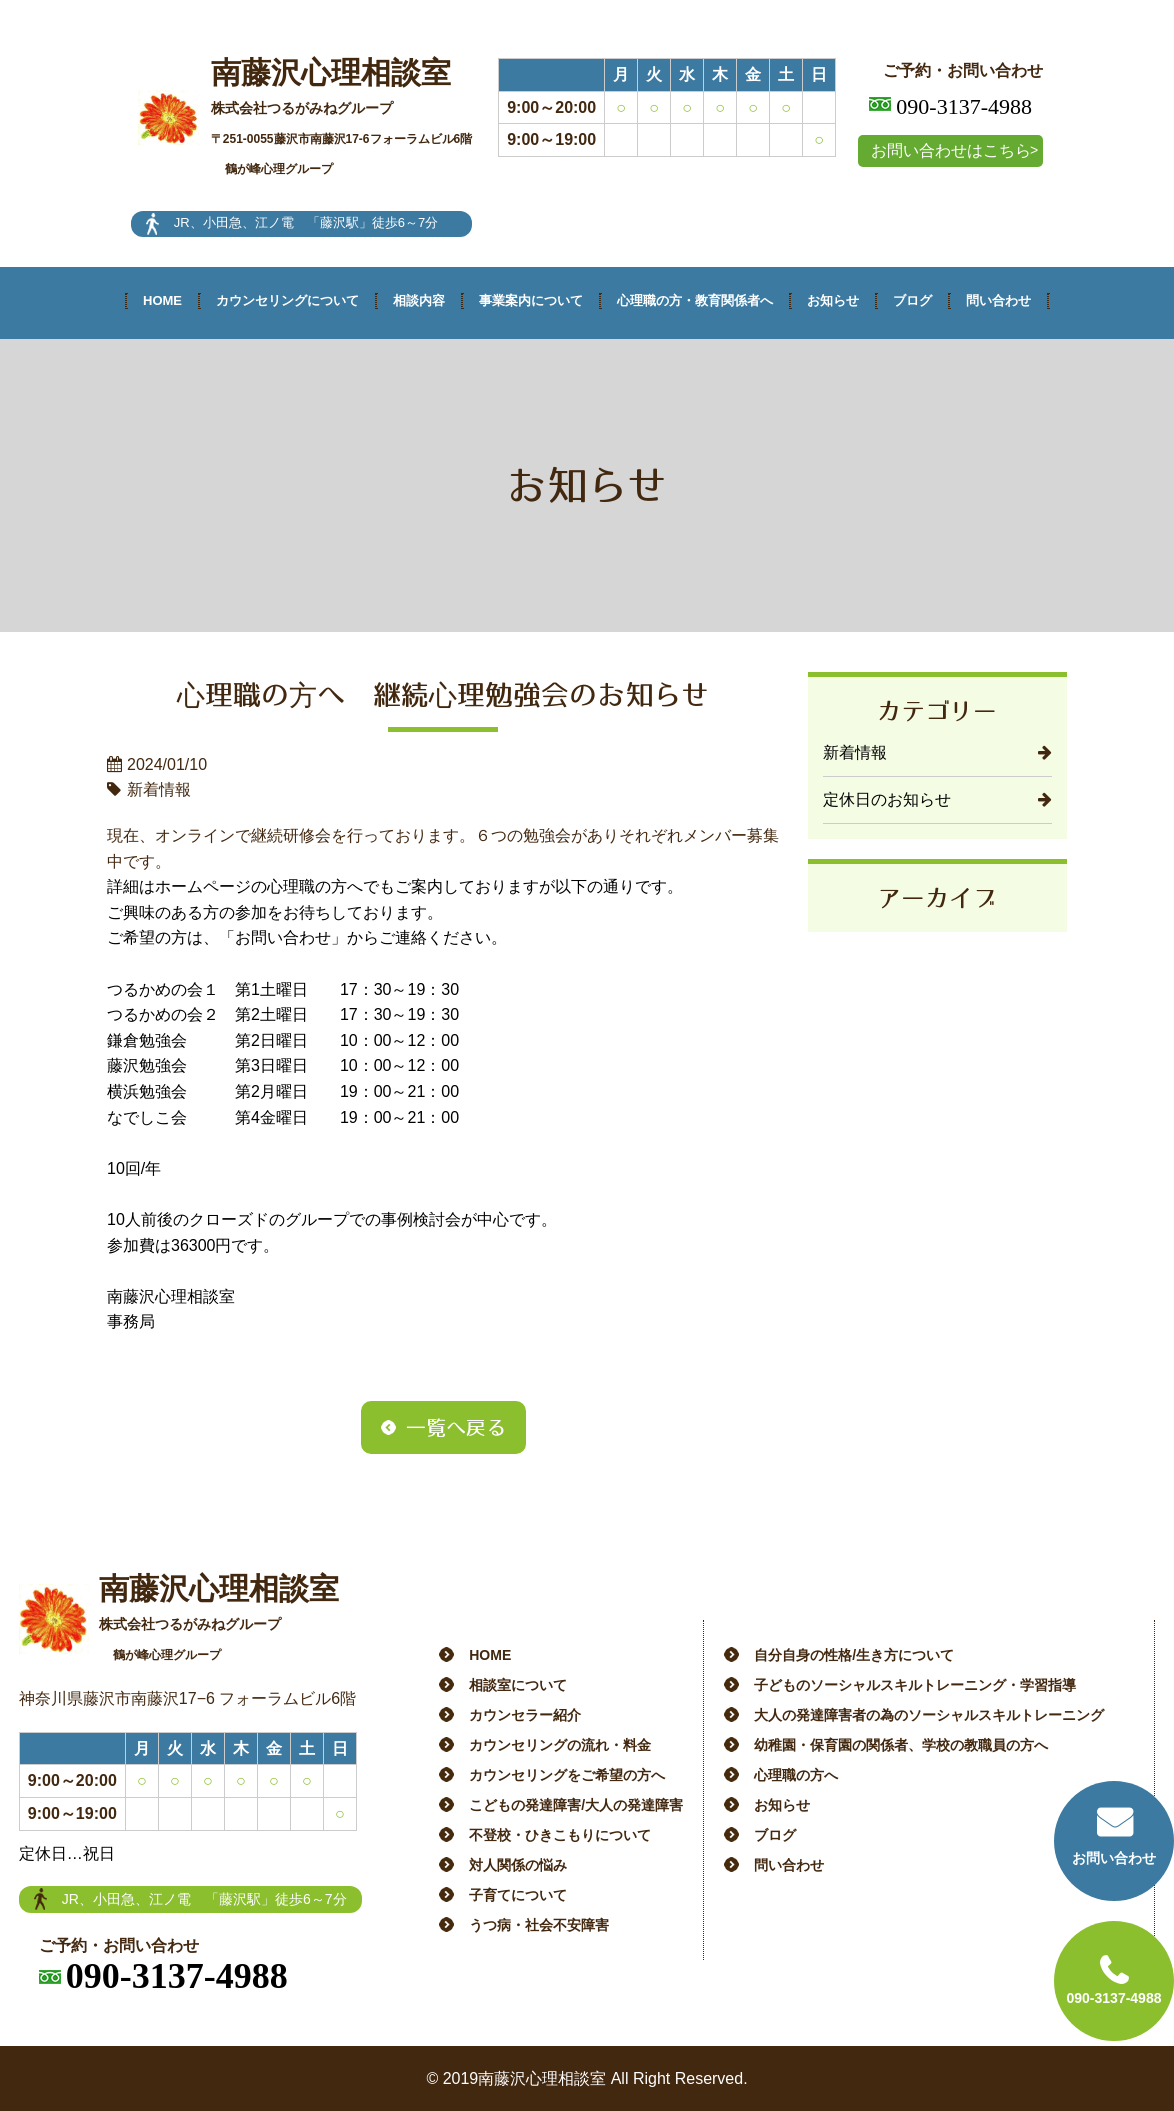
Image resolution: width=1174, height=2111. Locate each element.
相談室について (518, 1685)
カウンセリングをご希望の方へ (567, 1775)
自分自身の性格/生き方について (854, 1655)
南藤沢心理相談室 (341, 117)
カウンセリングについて (287, 300)
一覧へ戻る (456, 1427)
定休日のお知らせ (887, 799)
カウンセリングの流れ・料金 (560, 1745)
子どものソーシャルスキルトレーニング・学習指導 (915, 1685)
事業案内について (531, 300)
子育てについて (518, 1895)
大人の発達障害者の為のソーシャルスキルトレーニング (929, 1715)
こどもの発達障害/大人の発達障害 (576, 1805)
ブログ (912, 300)
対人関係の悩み (518, 1865)
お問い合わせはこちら (951, 150)
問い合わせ (998, 300)
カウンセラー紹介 (525, 1715)
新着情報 (855, 752)
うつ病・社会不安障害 (539, 1925)
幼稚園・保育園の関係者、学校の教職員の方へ (901, 1745)
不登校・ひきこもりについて (560, 1835)
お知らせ (833, 300)
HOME (162, 300)
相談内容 (419, 300)
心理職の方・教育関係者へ (695, 300)
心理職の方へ (796, 1775)
